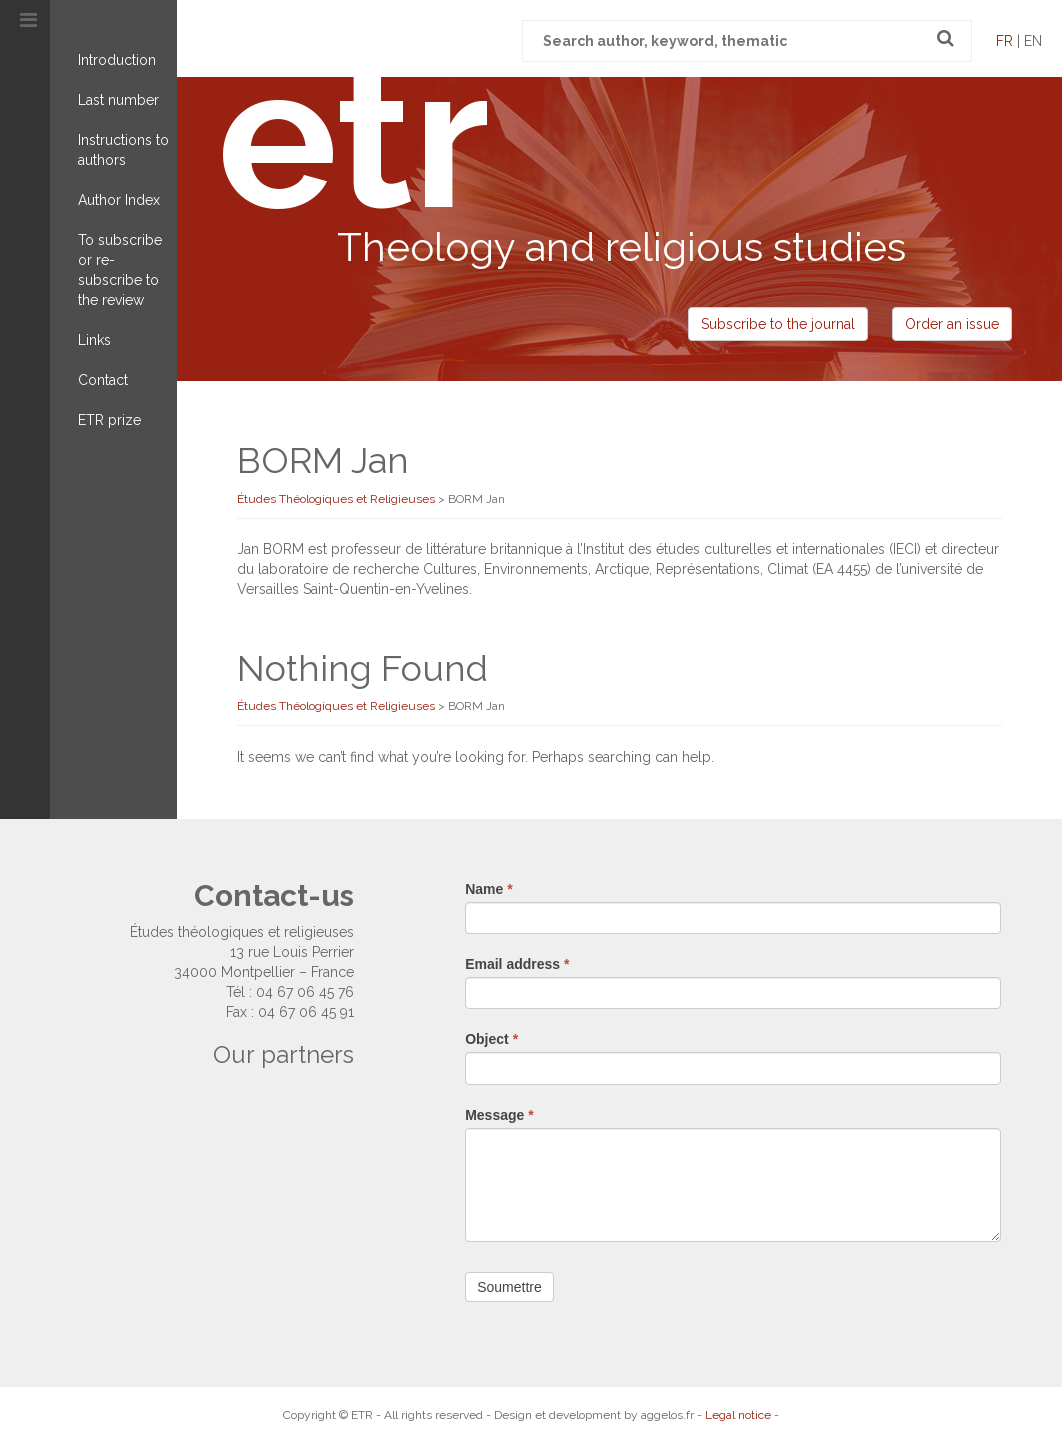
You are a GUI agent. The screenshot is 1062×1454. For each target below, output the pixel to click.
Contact (103, 380)
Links (94, 340)
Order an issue (952, 324)
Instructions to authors (123, 150)
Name (488, 889)
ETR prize (109, 420)
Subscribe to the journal (778, 324)
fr (1004, 41)
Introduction (117, 60)
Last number (118, 100)
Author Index (119, 200)
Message (499, 1115)
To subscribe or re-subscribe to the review (120, 270)
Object (491, 1039)
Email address (517, 964)
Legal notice (738, 1415)
